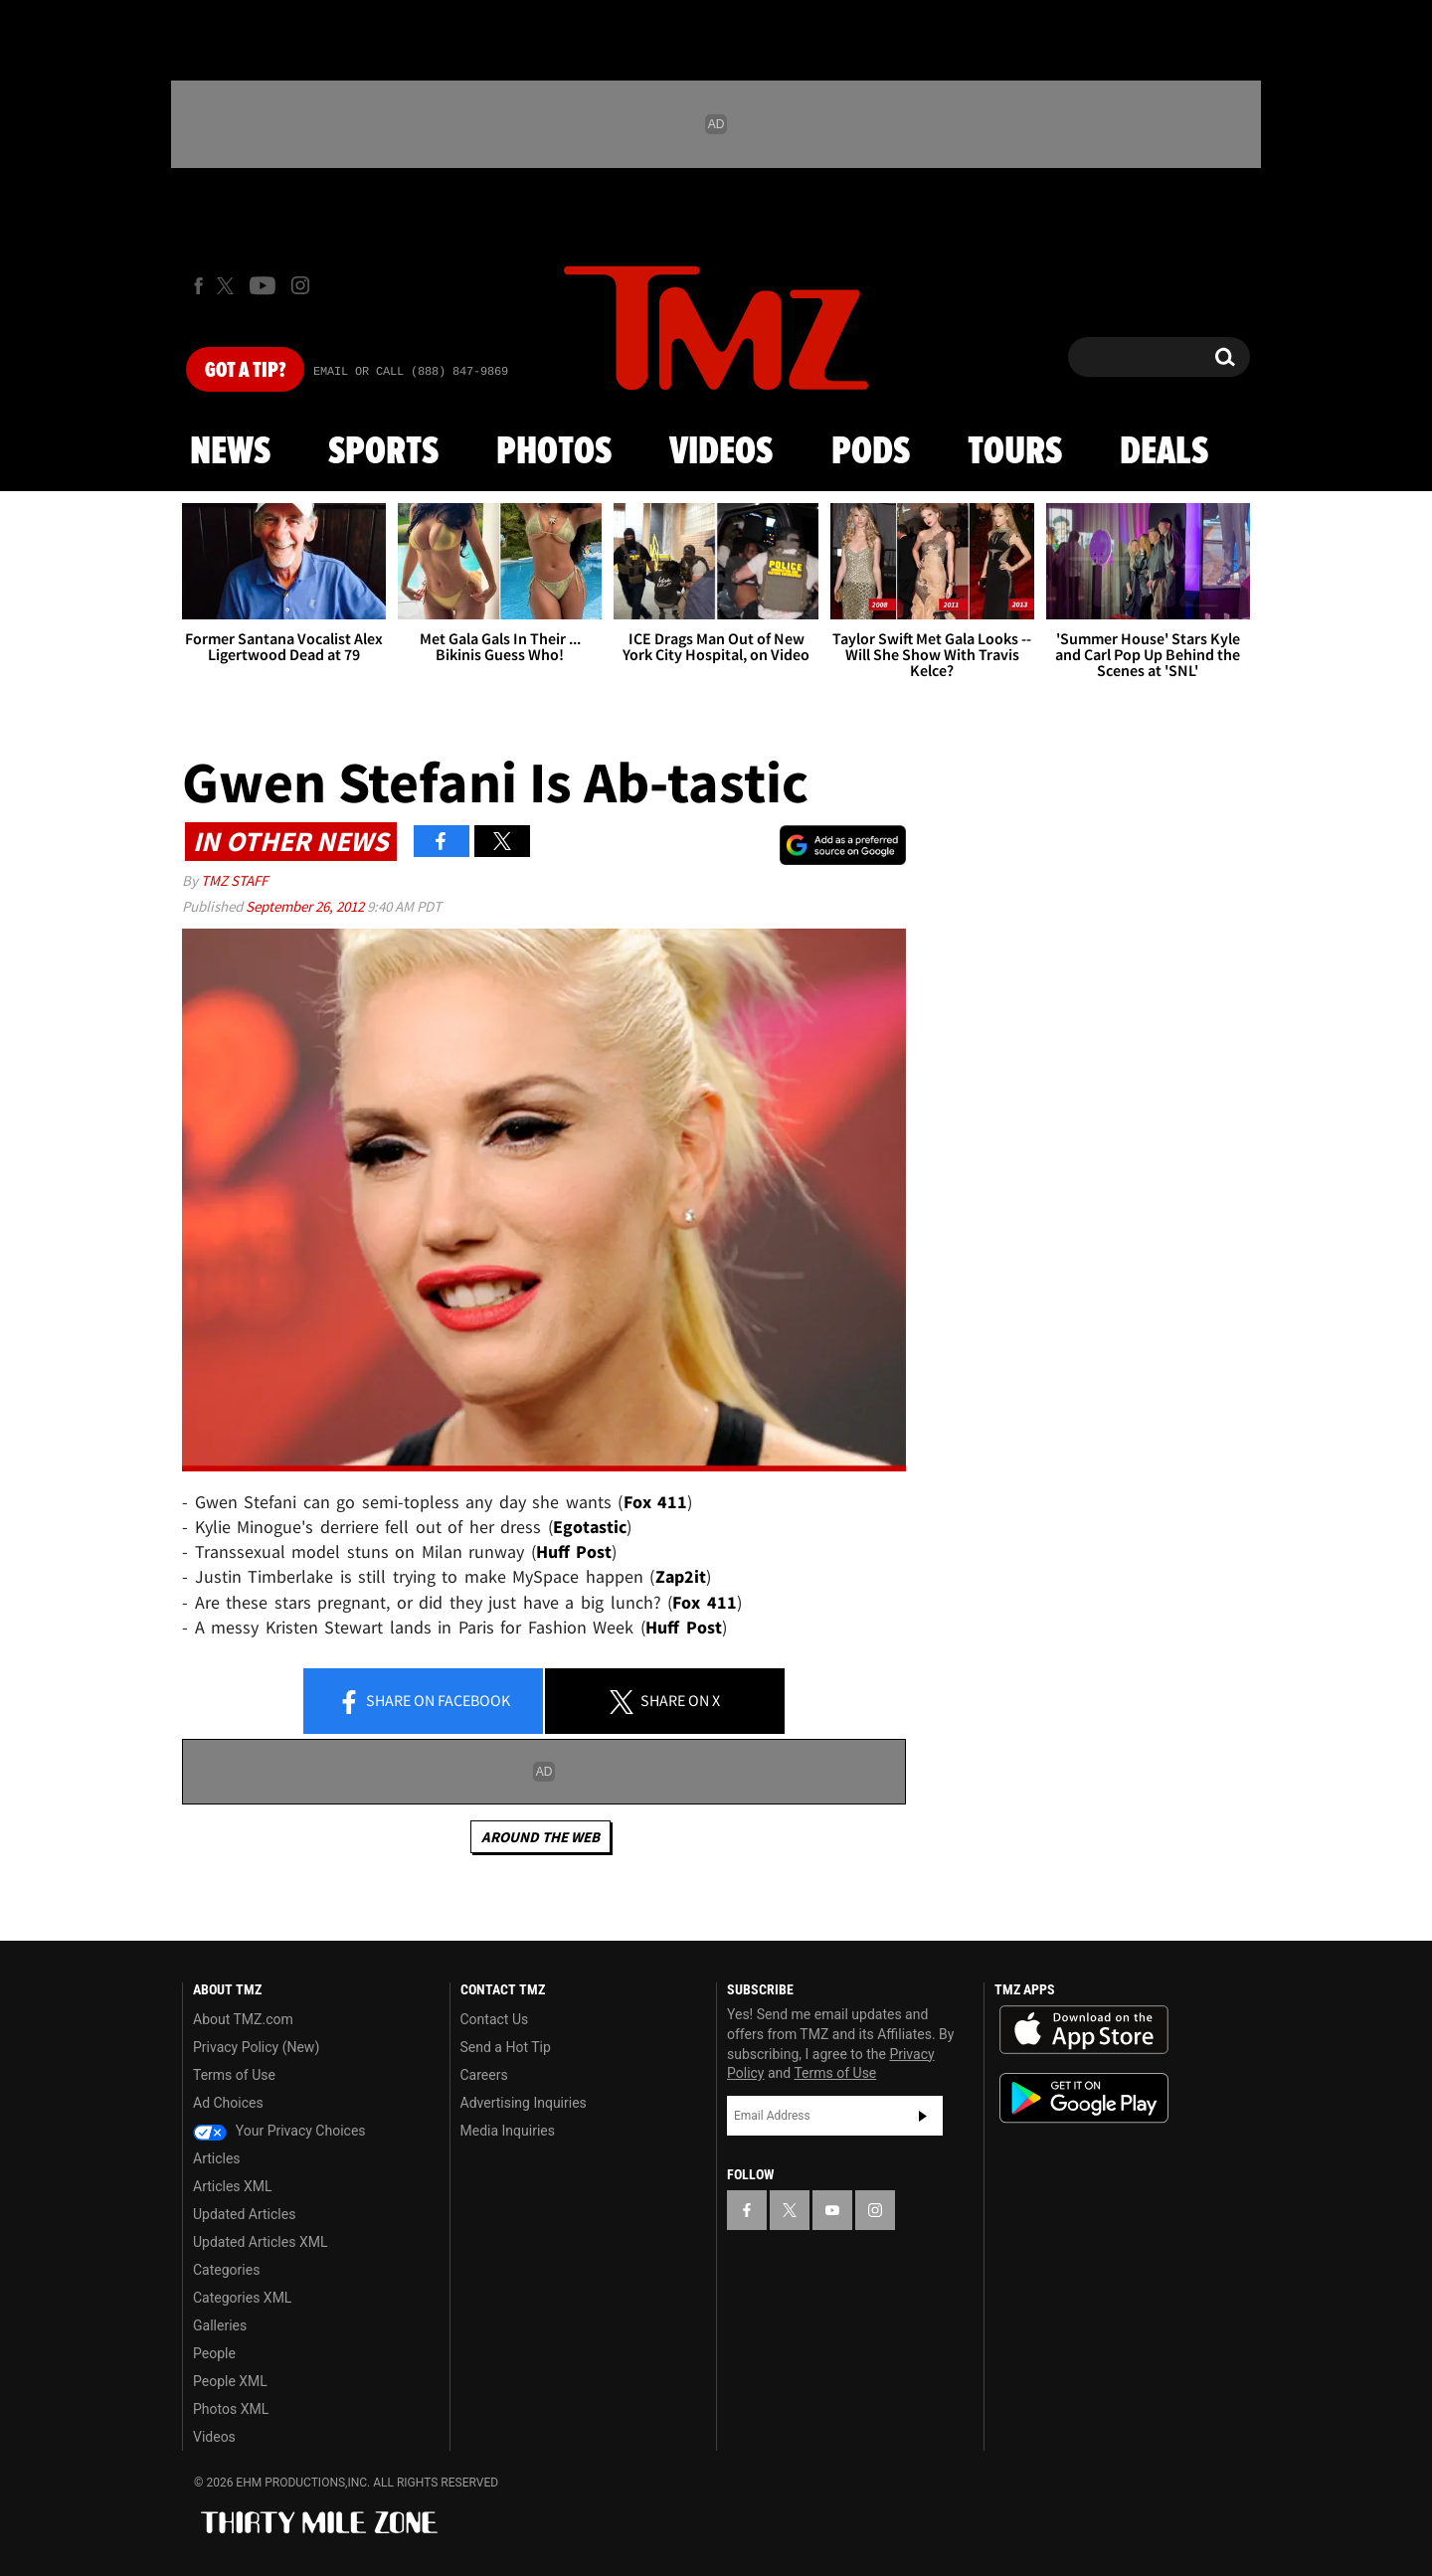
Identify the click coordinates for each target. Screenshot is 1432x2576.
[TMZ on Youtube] (262, 285)
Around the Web (540, 1836)
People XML (230, 2381)
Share (423, 1702)
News (230, 452)
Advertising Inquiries (523, 2103)
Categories (226, 2270)
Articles (217, 2158)
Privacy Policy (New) (256, 2047)
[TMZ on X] (228, 285)
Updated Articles (244, 2214)
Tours (1015, 452)
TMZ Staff (234, 880)
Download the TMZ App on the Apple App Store (1083, 2030)
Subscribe (923, 2116)
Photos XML (230, 2409)
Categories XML (242, 2298)
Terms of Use (234, 2075)
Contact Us (494, 2019)
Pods (870, 452)
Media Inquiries (507, 2131)
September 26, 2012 (306, 906)
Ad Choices (228, 2103)
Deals (1164, 452)
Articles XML (232, 2186)
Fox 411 (656, 1501)
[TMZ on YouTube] (832, 2210)
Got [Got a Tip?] (245, 371)
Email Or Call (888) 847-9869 (410, 372)
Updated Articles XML (260, 2242)
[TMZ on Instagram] (300, 285)
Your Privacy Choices (279, 2131)
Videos (721, 452)
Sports (383, 452)
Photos (554, 452)
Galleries (220, 2325)
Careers (484, 2075)
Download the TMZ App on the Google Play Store (1083, 2098)
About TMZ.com (243, 2019)
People (214, 2353)
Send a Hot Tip (505, 2047)
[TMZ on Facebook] (198, 285)
